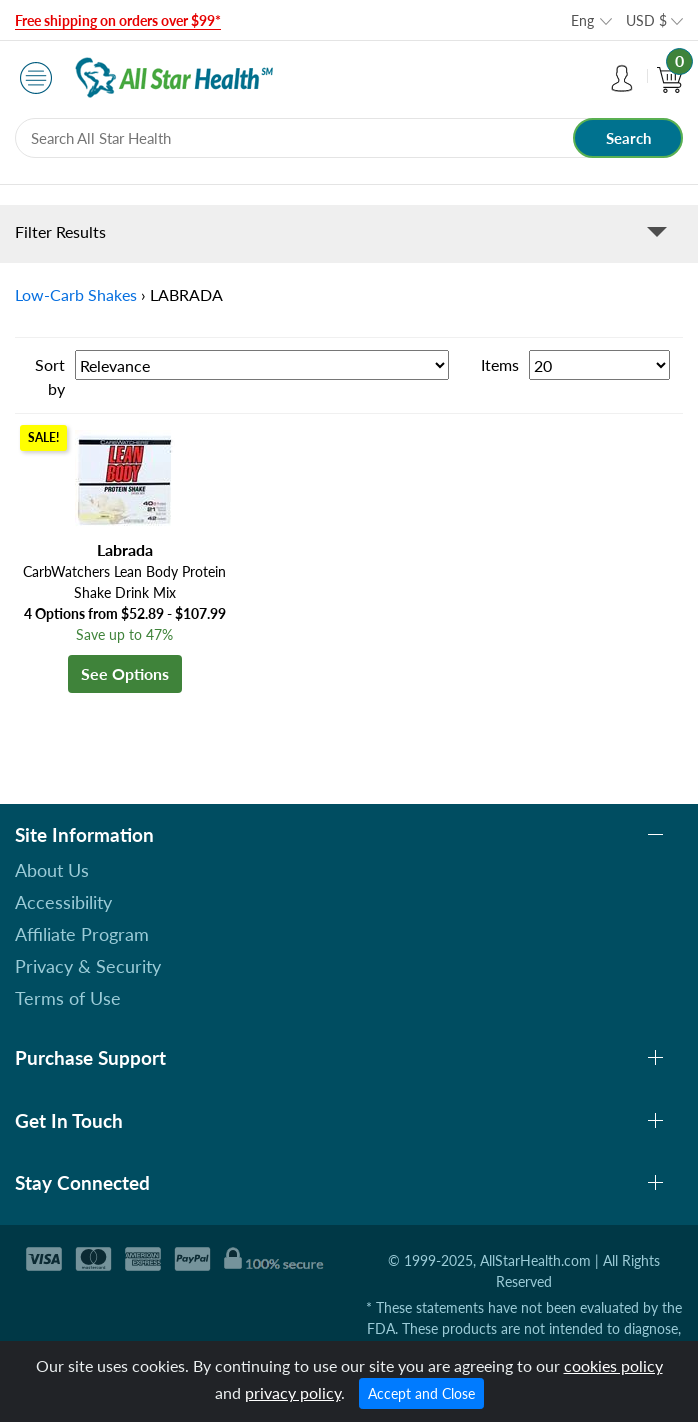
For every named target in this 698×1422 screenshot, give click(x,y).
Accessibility (63, 902)
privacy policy (293, 1392)
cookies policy (613, 1365)
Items (500, 364)
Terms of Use (68, 998)
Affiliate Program (82, 934)
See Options (125, 673)
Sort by (50, 376)
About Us (52, 870)
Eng (582, 20)
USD (646, 20)
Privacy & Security (88, 966)
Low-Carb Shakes (76, 294)
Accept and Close (421, 1393)
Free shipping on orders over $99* (118, 20)
